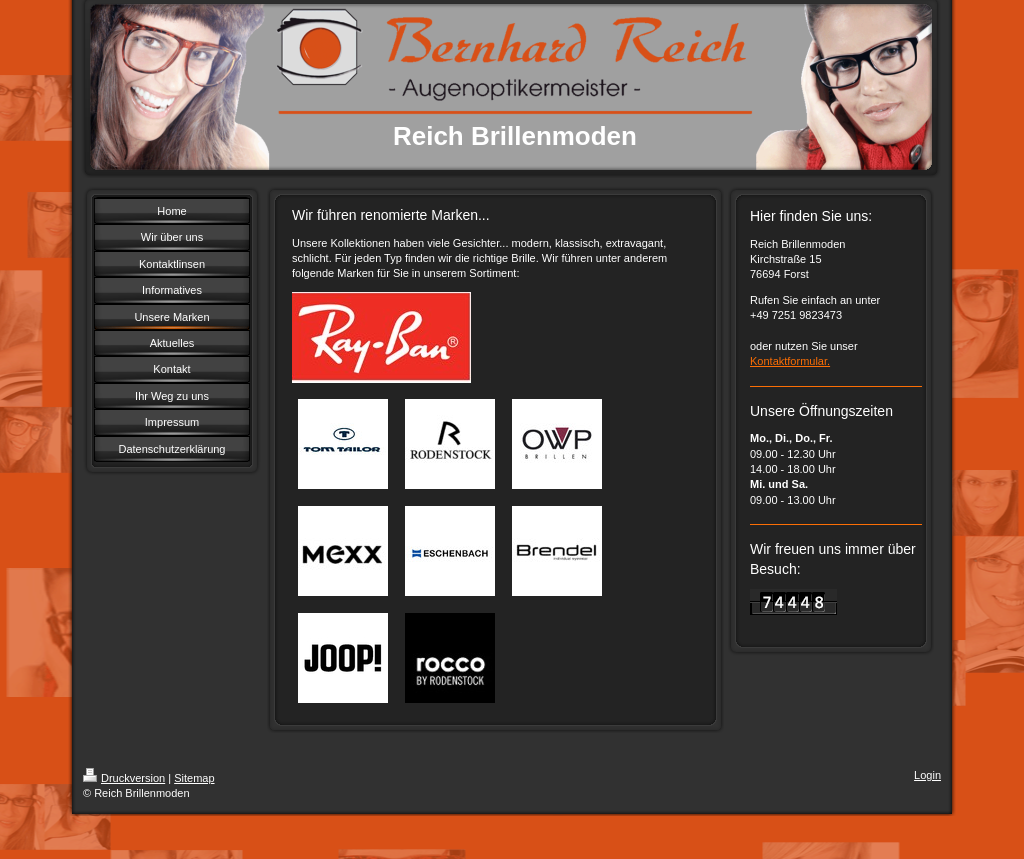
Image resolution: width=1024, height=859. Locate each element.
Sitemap (194, 778)
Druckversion (124, 778)
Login (927, 775)
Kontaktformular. (790, 361)
